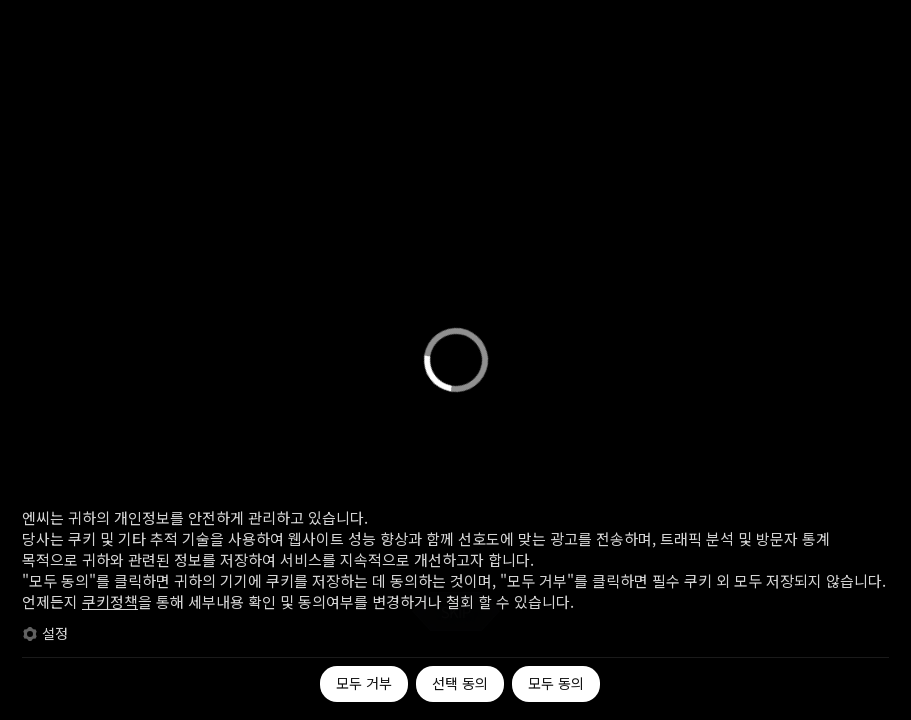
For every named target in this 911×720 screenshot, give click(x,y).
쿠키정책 (110, 601)
